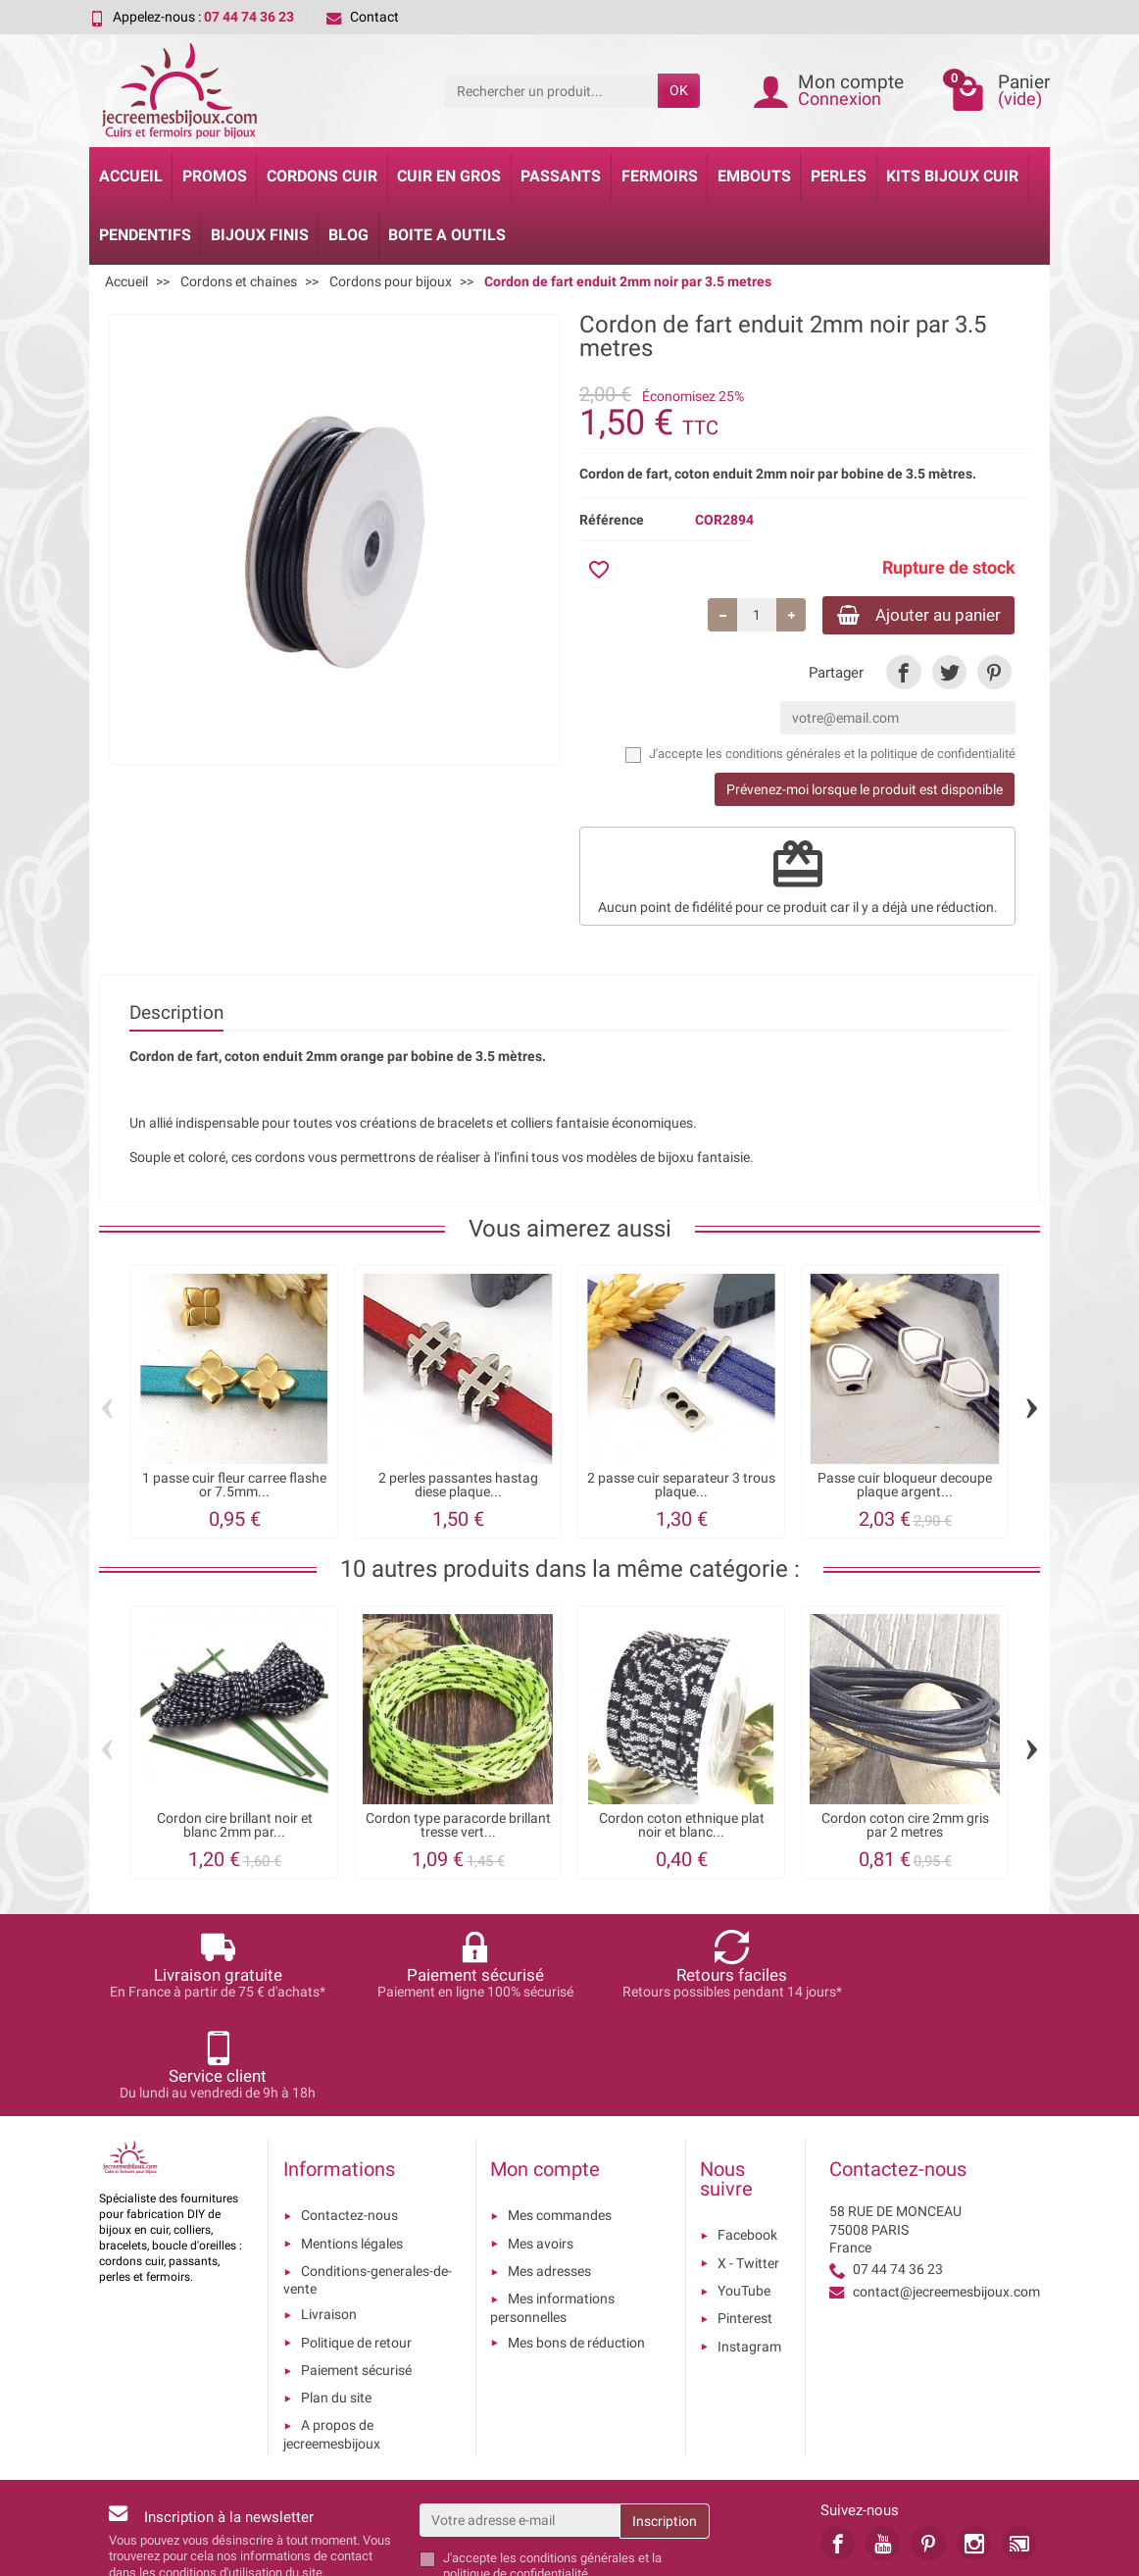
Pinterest (745, 2220)
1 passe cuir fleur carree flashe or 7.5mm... (234, 1487)
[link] (903, 674)
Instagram (749, 2247)
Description (176, 1014)
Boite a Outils (447, 235)
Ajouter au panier (910, 615)
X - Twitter (748, 2164)
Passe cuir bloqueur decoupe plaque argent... (904, 1487)
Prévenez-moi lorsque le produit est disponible (864, 792)
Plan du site (336, 2299)
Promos (214, 176)
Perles (839, 176)
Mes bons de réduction (576, 2243)
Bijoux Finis (260, 235)
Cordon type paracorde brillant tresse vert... (458, 1827)
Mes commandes (560, 2117)
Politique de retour (356, 2243)
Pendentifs (145, 235)
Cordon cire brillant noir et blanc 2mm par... (235, 1827)
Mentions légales (352, 2144)
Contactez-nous (349, 2117)
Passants (560, 176)
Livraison (329, 2216)
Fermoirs (659, 176)
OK (678, 90)
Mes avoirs (540, 2144)
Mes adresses (549, 2173)
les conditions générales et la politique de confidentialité (860, 756)
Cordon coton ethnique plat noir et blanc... (682, 1827)
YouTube (744, 2192)
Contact (362, 17)
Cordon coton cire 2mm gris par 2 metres (905, 1827)
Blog (348, 235)
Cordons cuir (322, 176)
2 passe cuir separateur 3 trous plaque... (681, 1487)
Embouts (754, 176)
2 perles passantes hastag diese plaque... (458, 1487)
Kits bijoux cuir (952, 176)
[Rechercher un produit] (551, 90)
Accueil (131, 176)
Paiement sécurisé (356, 2271)
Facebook (747, 2137)
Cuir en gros (449, 176)
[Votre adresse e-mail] (520, 2421)
